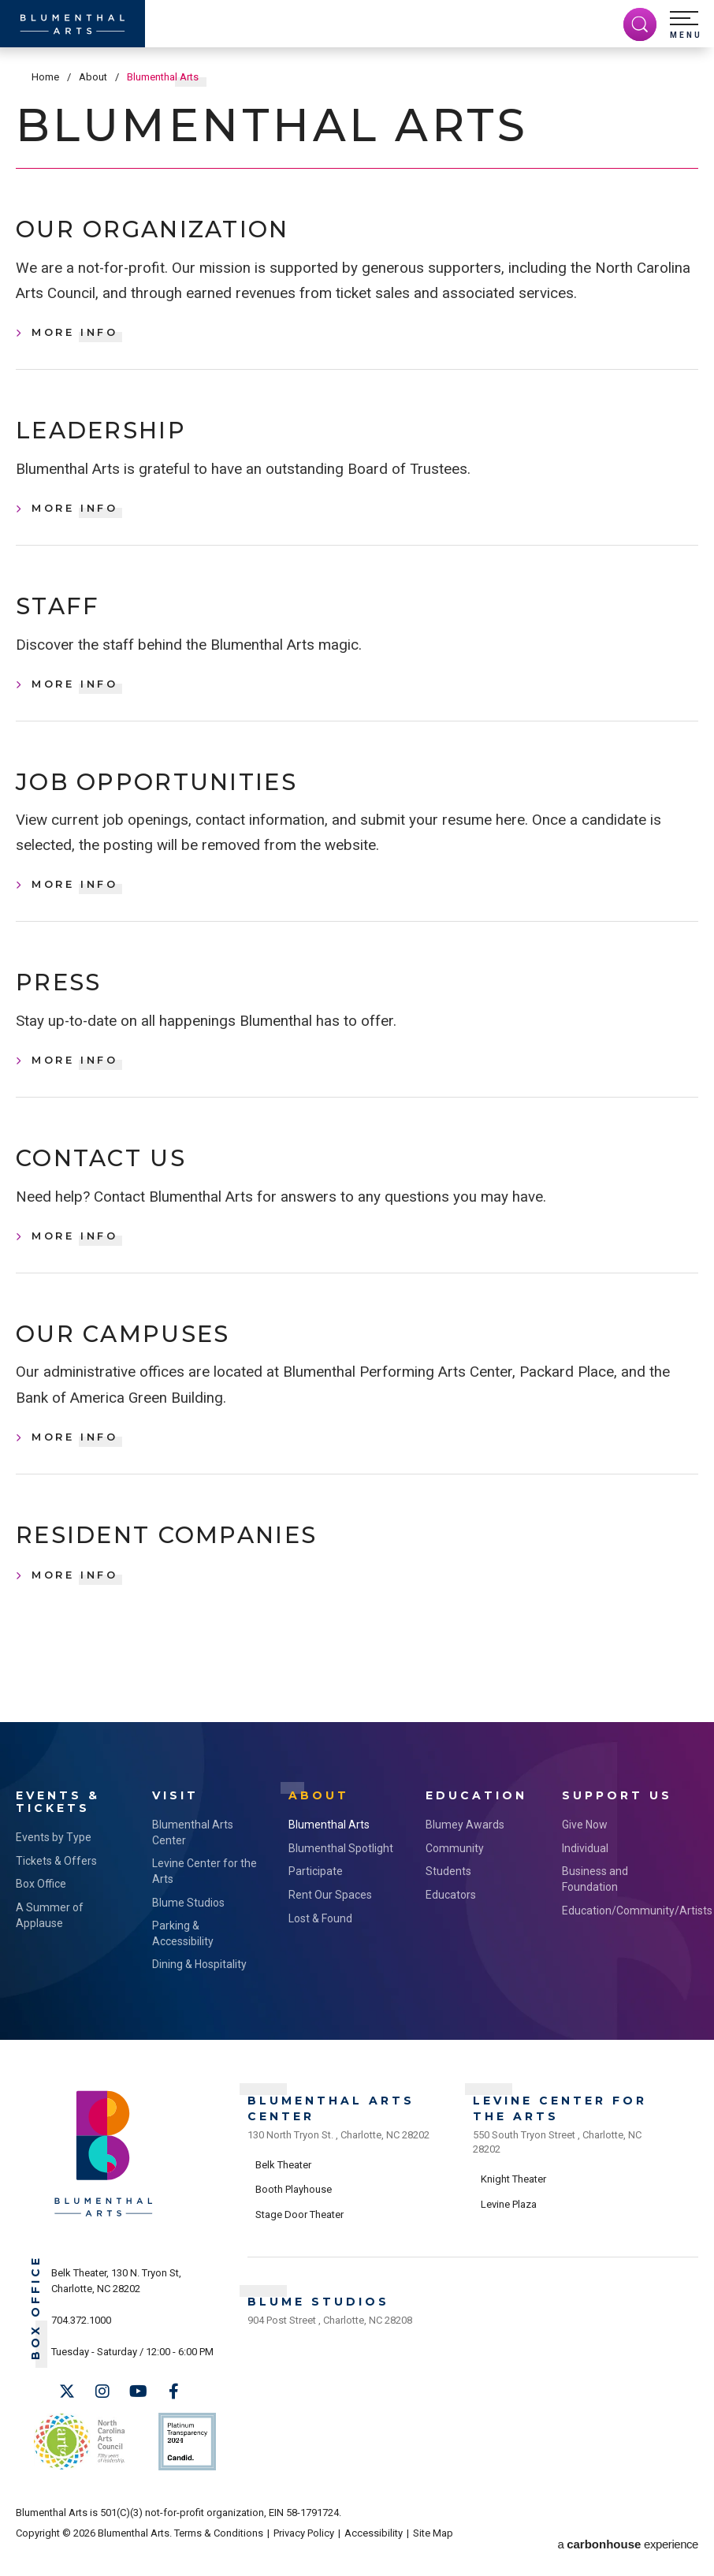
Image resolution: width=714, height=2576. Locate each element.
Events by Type (53, 1868)
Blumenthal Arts (329, 1855)
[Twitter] (67, 2422)
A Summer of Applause (50, 1946)
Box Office (41, 1914)
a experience (628, 2553)
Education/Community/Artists (614, 1940)
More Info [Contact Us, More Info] (75, 1261)
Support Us (617, 1826)
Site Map (433, 2553)
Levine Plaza (509, 2229)
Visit (175, 1826)
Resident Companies (194, 1567)
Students (448, 1902)
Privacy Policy (303, 2553)
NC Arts (77, 2467)
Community (455, 1879)
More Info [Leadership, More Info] (75, 516)
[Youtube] (138, 2422)
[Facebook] (173, 2422)
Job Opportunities (182, 797)
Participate (315, 1902)
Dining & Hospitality (199, 1995)
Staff (64, 617)
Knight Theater (513, 2204)
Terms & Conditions (218, 2553)
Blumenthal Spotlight (340, 1879)
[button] (685, 25)
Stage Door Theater (299, 2240)
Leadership (117, 437)
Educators (451, 1925)
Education (476, 1826)
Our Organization (177, 232)
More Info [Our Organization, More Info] (75, 336)
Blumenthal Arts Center (192, 1863)
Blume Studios (188, 1932)
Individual (585, 1879)
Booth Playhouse (293, 2215)
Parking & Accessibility (183, 1964)
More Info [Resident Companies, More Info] (75, 1609)
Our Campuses (141, 1362)
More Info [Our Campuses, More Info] (75, 1466)
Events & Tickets (58, 1833)
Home (45, 77)
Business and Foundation (595, 1910)
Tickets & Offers (56, 1891)
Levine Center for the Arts (204, 1902)
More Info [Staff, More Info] (75, 696)
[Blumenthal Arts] (72, 23)
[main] (357, 902)
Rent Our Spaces (330, 1925)
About (93, 77)
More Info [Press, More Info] (75, 1081)
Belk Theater (283, 2190)
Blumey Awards (465, 1855)
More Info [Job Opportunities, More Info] (75, 901)
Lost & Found (320, 1948)
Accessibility (373, 2553)
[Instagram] (102, 2422)
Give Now (585, 1855)
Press (66, 1002)
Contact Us (115, 1182)
